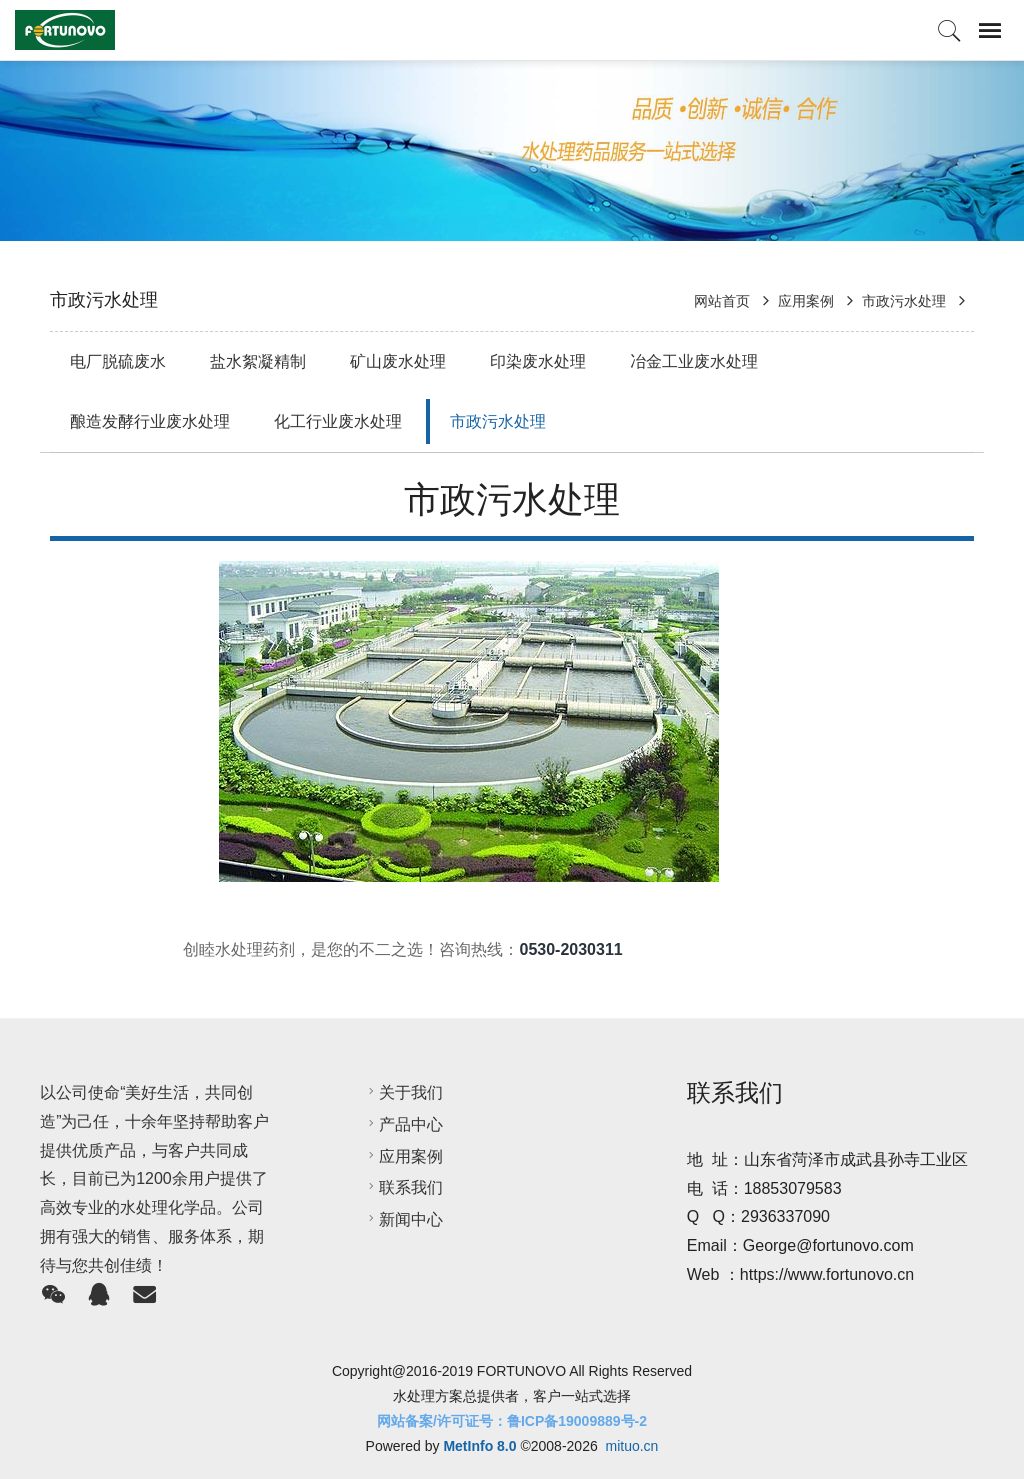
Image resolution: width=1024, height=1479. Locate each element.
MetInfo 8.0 (479, 1446)
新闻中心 (403, 1219)
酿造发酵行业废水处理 (150, 421)
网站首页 (724, 301)
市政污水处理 (904, 301)
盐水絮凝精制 (258, 361)
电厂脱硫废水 (118, 361)
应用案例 (806, 301)
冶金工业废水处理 (694, 361)
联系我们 (403, 1187)
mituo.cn (631, 1446)
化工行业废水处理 (338, 421)
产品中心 (403, 1124)
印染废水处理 (538, 361)
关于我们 (403, 1092)
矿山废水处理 (398, 361)
